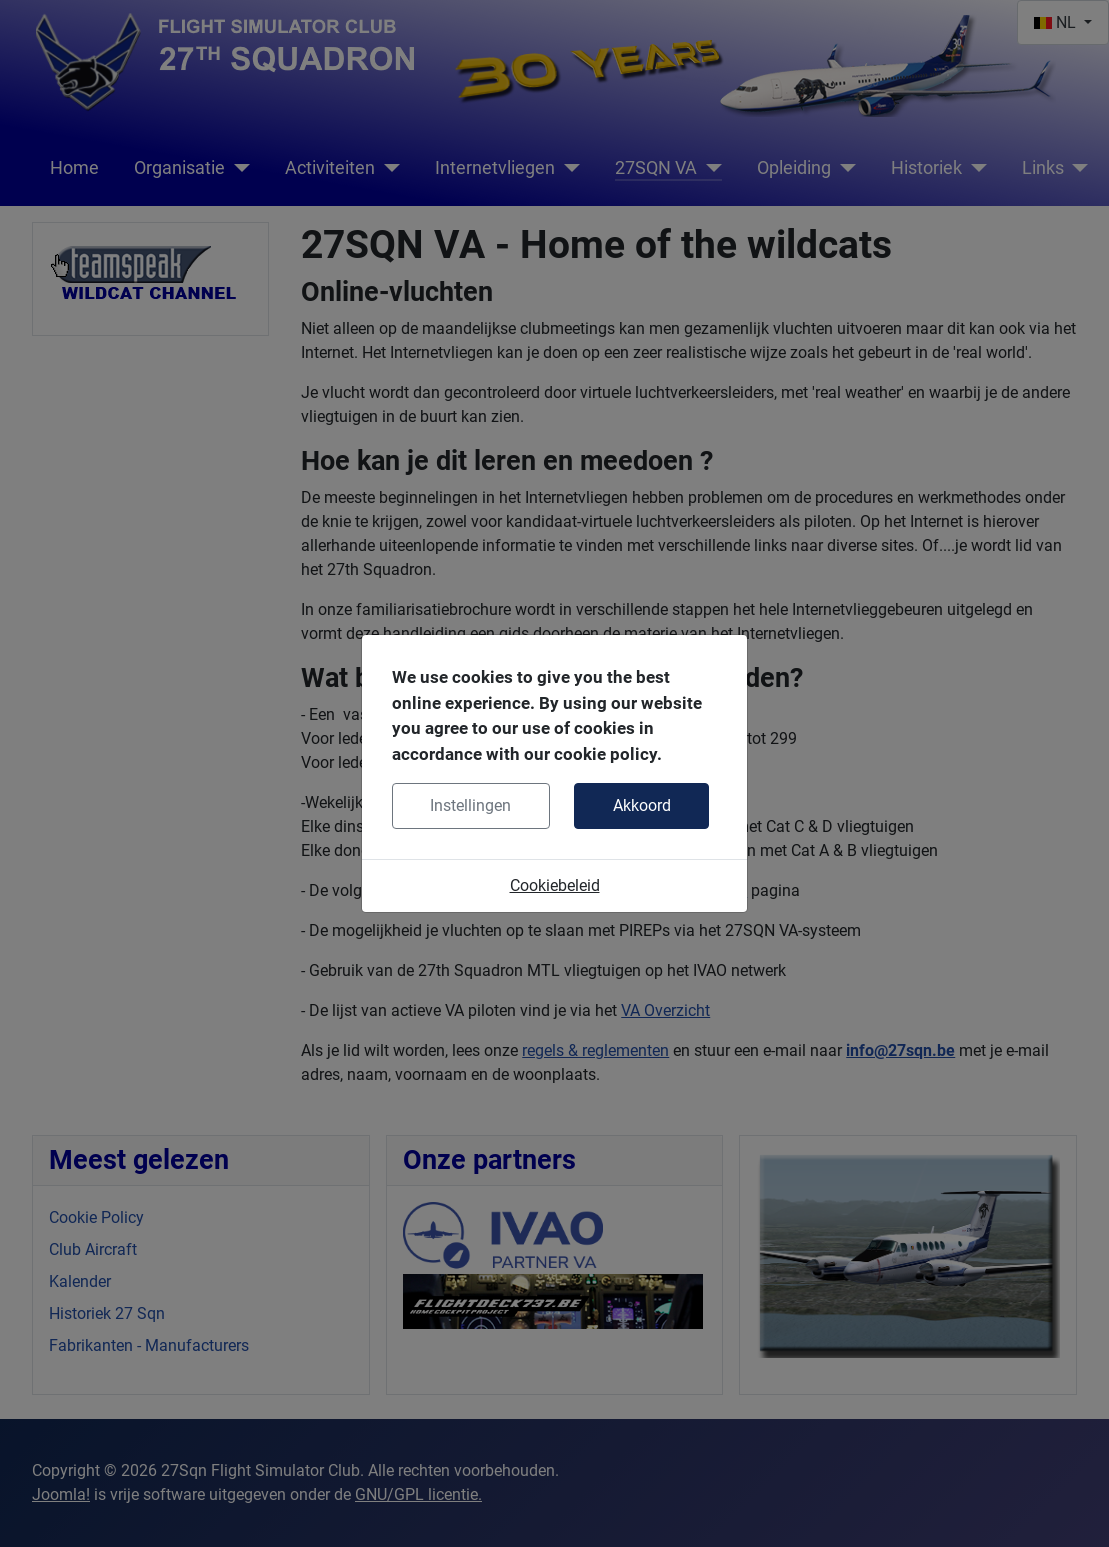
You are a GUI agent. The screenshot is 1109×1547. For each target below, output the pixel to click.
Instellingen (470, 805)
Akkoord (642, 805)
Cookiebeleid (555, 885)
